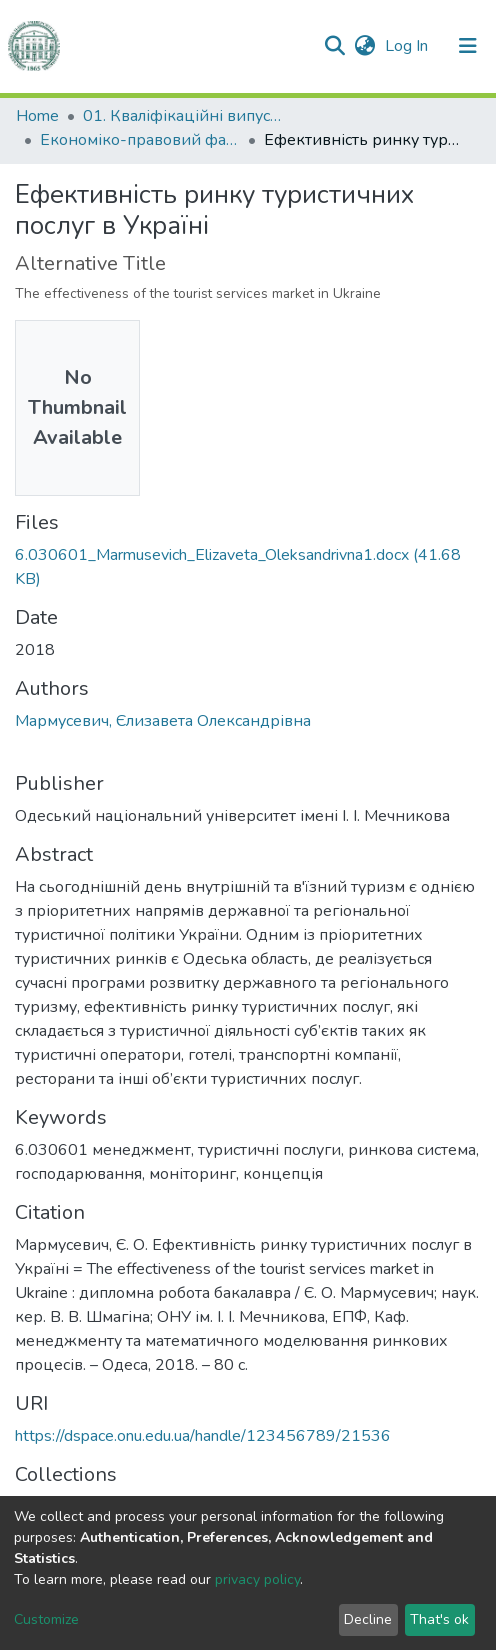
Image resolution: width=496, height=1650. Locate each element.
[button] (364, 46)
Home (37, 116)
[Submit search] (334, 46)
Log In (408, 46)
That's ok (439, 1619)
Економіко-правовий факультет (140, 140)
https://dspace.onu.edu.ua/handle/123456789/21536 (203, 1436)
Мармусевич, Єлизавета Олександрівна (163, 721)
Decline (368, 1619)
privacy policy (257, 1579)
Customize (46, 1619)
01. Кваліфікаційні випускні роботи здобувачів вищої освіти (183, 116)
